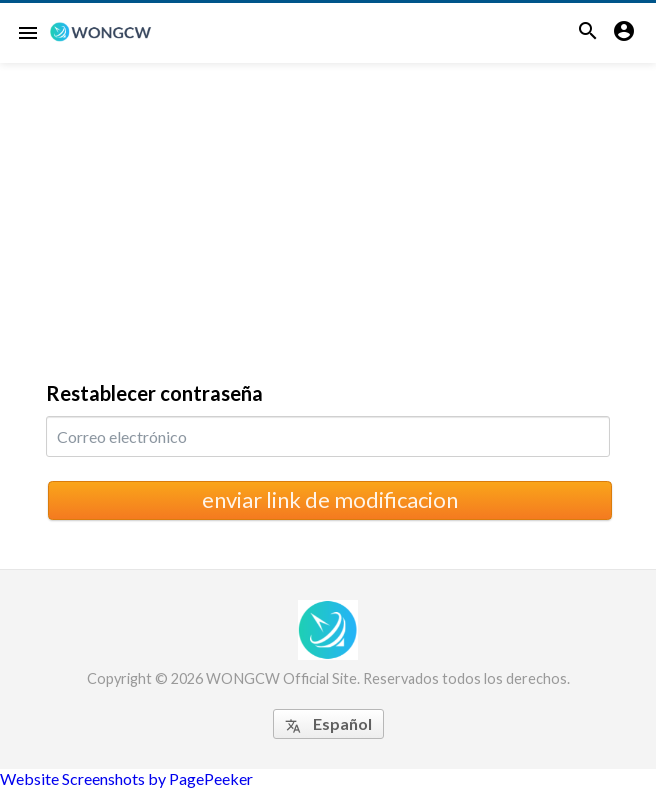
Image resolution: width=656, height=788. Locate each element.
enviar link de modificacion (330, 499)
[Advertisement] (328, 213)
